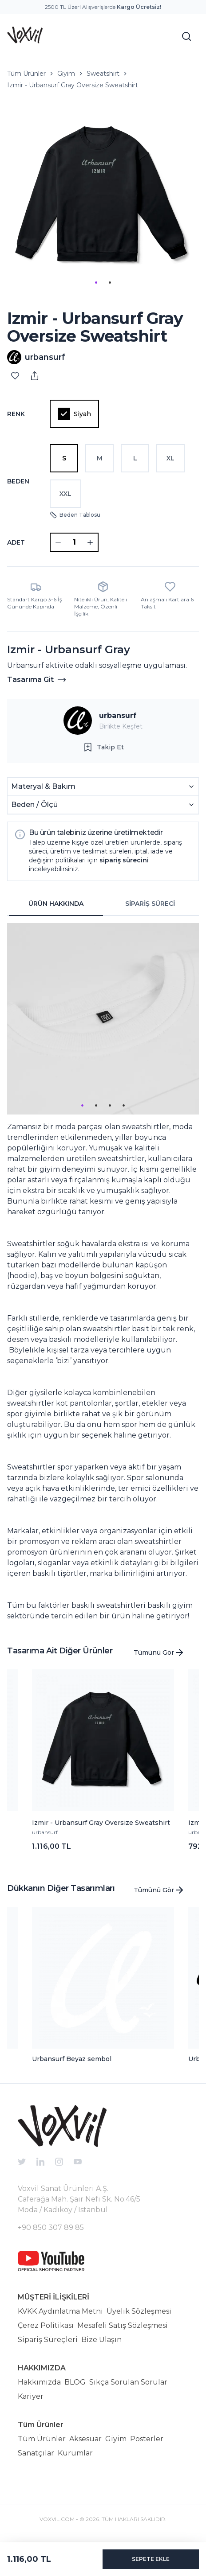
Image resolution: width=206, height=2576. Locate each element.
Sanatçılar (36, 2453)
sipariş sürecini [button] (124, 860)
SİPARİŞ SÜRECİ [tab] (150, 904)
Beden (18, 481)
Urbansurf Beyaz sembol (71, 2059)
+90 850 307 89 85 (51, 2227)
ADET (16, 542)
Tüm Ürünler (26, 74)
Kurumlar (75, 2453)
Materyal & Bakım (103, 786)
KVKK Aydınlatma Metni (60, 2311)
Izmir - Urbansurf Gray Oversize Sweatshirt (72, 85)
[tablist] (103, 904)
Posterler (146, 2439)
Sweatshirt (103, 74)
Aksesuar (85, 2439)
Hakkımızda (39, 2382)
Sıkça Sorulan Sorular (128, 2382)
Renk (16, 414)
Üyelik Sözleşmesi (139, 2311)
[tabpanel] (103, 1272)
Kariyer (31, 2396)
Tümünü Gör (159, 1652)
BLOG (75, 2382)
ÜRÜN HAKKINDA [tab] (55, 904)
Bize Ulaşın (101, 2339)
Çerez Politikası (46, 2325)
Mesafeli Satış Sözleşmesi (122, 2325)
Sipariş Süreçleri (48, 2339)
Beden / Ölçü (103, 804)
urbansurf (117, 715)
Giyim (66, 74)
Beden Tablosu (75, 514)
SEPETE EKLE (151, 2559)
